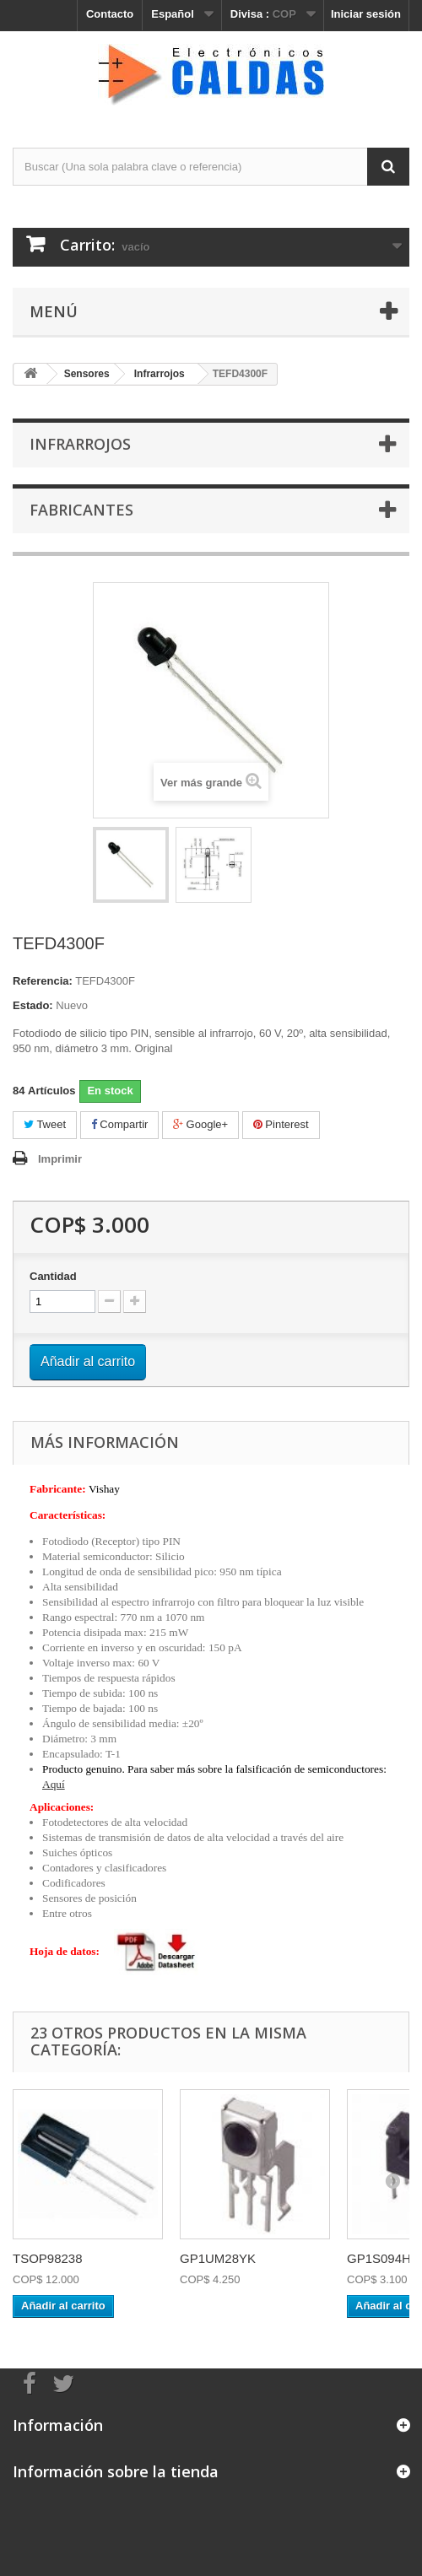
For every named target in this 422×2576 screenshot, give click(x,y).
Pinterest (281, 1124)
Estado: (33, 1005)
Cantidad (53, 1276)
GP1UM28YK (218, 2258)
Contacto (109, 14)
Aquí (53, 1784)
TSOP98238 (48, 2258)
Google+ (200, 1124)
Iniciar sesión (366, 14)
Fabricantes (81, 510)
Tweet (45, 1124)
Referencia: (43, 981)
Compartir (120, 1124)
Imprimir (60, 1159)
